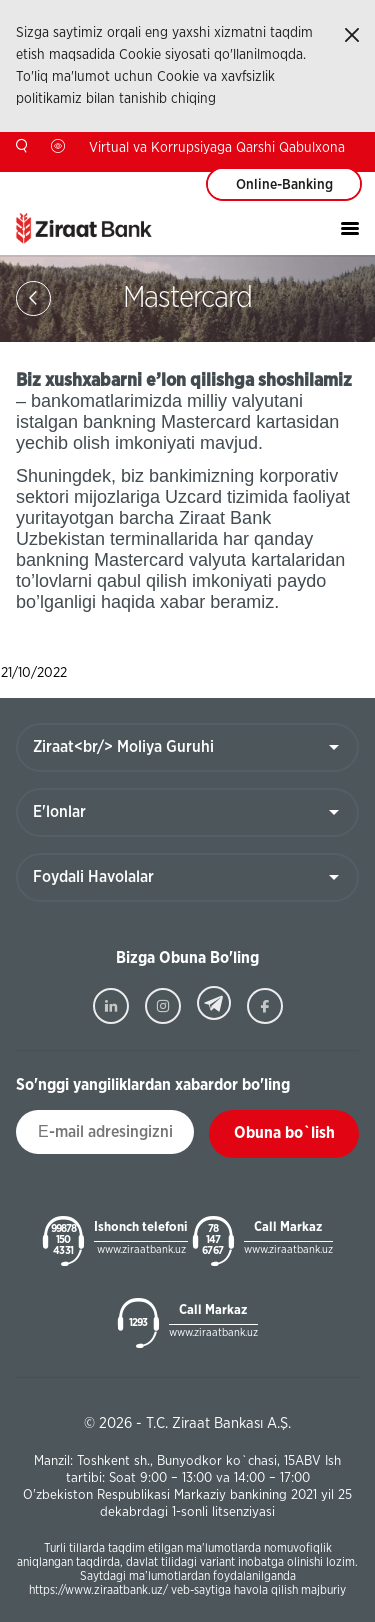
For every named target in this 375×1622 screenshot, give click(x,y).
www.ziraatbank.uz (141, 1249)
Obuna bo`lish (284, 1133)
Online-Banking (284, 185)
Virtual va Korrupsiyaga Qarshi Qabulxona (217, 148)
